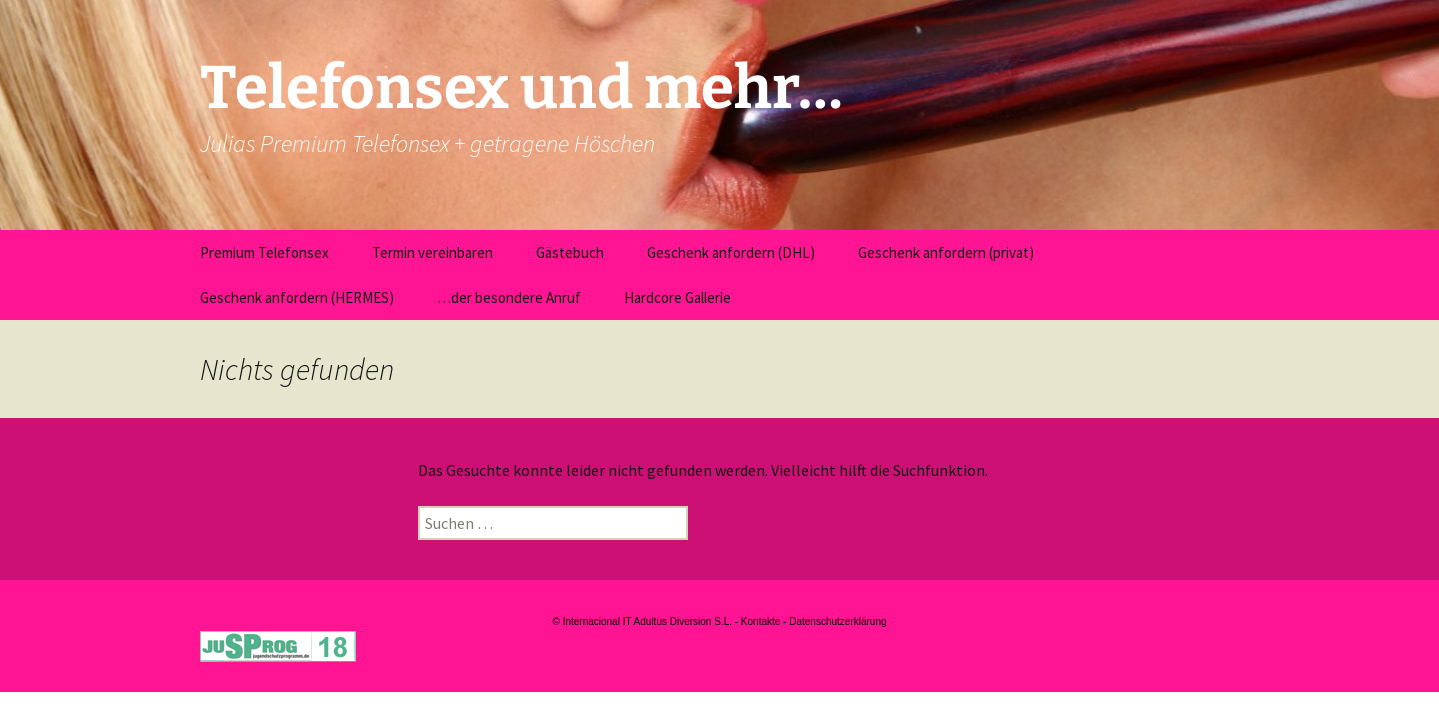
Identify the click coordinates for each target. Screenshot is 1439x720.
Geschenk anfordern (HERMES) (297, 297)
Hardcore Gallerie (677, 297)
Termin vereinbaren (432, 252)
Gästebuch (570, 252)
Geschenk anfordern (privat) (946, 252)
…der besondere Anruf (509, 297)
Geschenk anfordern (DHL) (731, 252)
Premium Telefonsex (264, 252)
